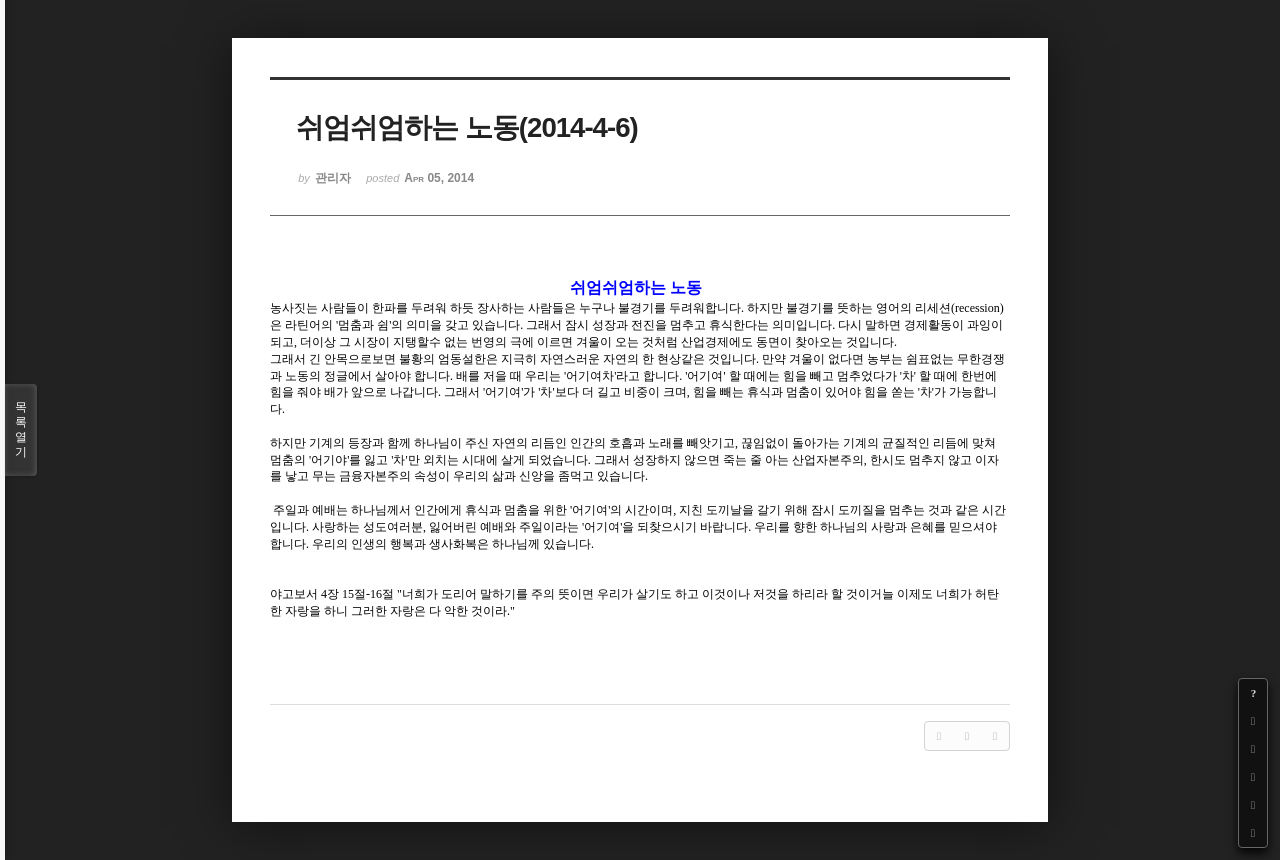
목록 (21, 430)
